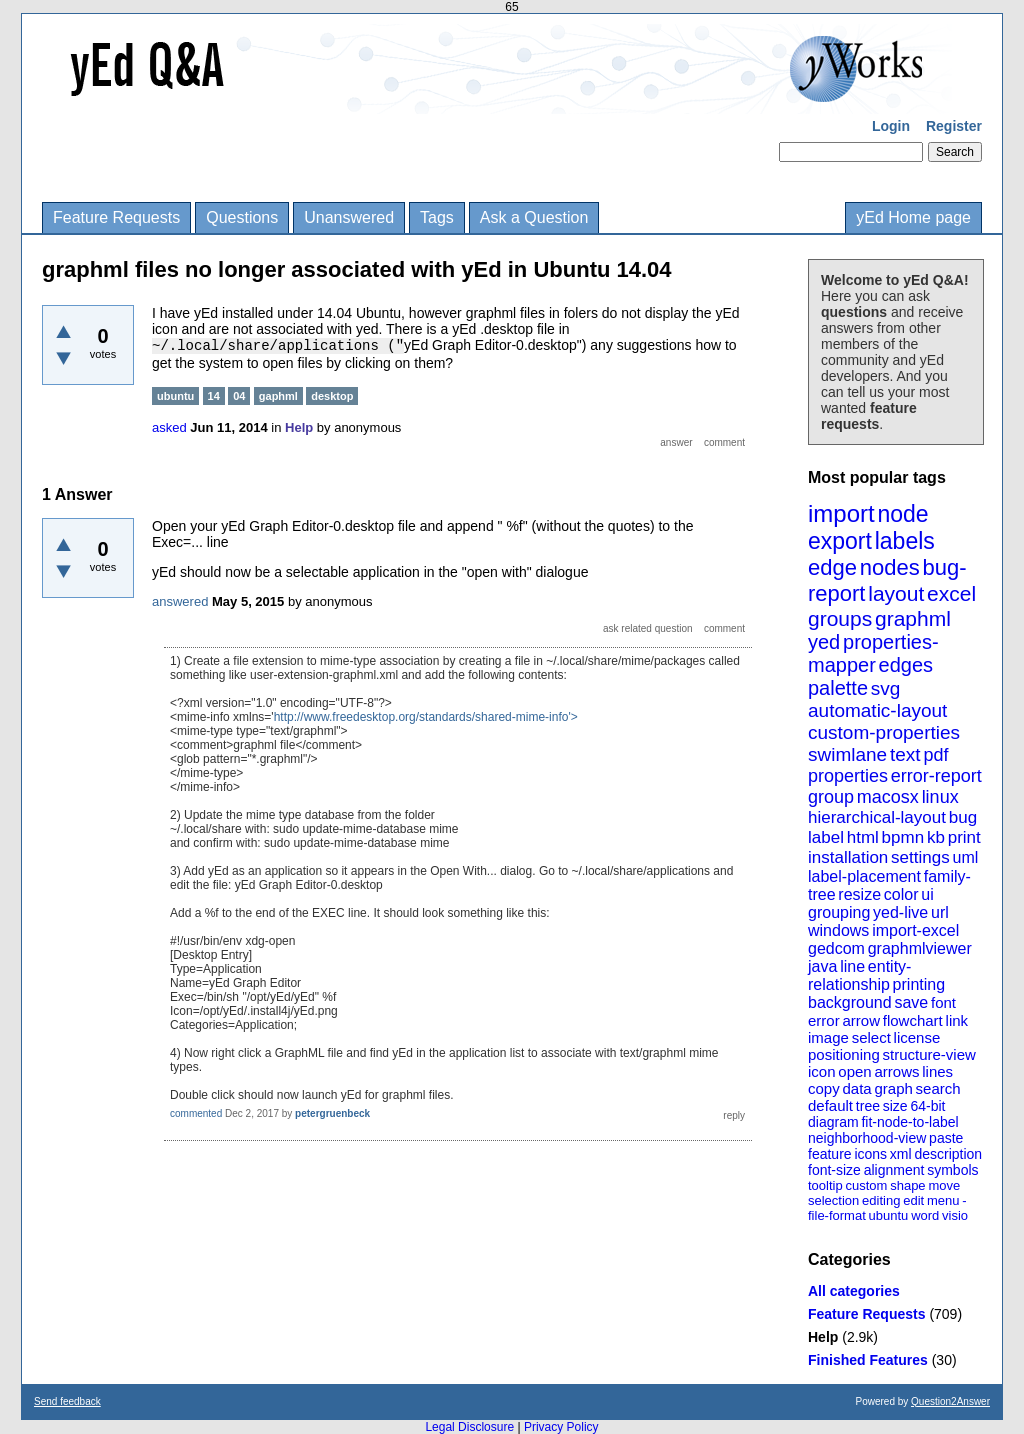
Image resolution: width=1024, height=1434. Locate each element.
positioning (844, 1054)
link (957, 1020)
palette (838, 688)
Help (823, 1337)
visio (955, 1215)
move (944, 1185)
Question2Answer (950, 1401)
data (856, 1088)
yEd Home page (913, 217)
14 (214, 396)
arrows (896, 1071)
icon (822, 1071)
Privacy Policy (561, 1427)
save (911, 1002)
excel (951, 593)
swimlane (847, 754)
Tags (437, 217)
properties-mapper (873, 653)
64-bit (927, 1106)
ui (927, 894)
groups (840, 618)
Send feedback (67, 1401)
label (826, 837)
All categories (854, 1291)
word (925, 1215)
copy (824, 1088)
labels (905, 541)
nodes (890, 567)
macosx (888, 797)
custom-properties (884, 732)
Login (891, 126)
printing (919, 984)
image (828, 1037)
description (948, 1154)
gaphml (278, 396)
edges (906, 665)
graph (893, 1088)
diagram (833, 1122)
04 (239, 396)
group (831, 797)
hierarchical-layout (877, 817)
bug (963, 817)
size (895, 1106)
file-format (837, 1215)
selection (833, 1200)
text (905, 754)
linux (940, 797)
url (940, 912)
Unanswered (349, 217)
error (824, 1020)
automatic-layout (877, 710)
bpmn (903, 837)
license (917, 1037)
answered (180, 601)
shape (907, 1185)
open (854, 1071)
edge (832, 567)
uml (965, 857)
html (863, 837)
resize (859, 894)
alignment (894, 1170)
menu (943, 1200)
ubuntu (889, 1215)
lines (937, 1071)
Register (954, 126)
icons (870, 1154)
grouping (839, 912)
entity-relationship (859, 975)
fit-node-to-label (909, 1122)
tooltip (825, 1185)
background (850, 1002)
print (964, 837)
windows (838, 930)
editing (881, 1200)
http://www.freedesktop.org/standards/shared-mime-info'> (426, 717)
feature (830, 1154)
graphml (913, 618)
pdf (935, 755)
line (852, 966)
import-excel (915, 930)
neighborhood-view (867, 1138)
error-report (936, 776)
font (943, 1002)
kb (936, 837)
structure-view (929, 1054)
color (901, 894)
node (902, 514)
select (871, 1037)
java (822, 966)
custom (866, 1185)
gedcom (836, 948)
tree (868, 1106)
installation (848, 857)
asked (169, 427)
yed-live (900, 912)
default (830, 1105)
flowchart (913, 1020)
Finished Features (868, 1360)
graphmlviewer (920, 948)
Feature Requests (116, 217)
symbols (952, 1170)
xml (901, 1154)
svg (886, 688)
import (841, 513)
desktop (332, 396)
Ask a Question (534, 217)
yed (824, 642)
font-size (834, 1170)
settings (920, 857)
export (840, 541)
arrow (861, 1020)
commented (196, 1113)
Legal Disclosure (469, 1427)
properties (848, 776)
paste (946, 1138)
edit (913, 1200)
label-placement (864, 876)
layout (896, 593)
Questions (242, 217)
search (938, 1088)
